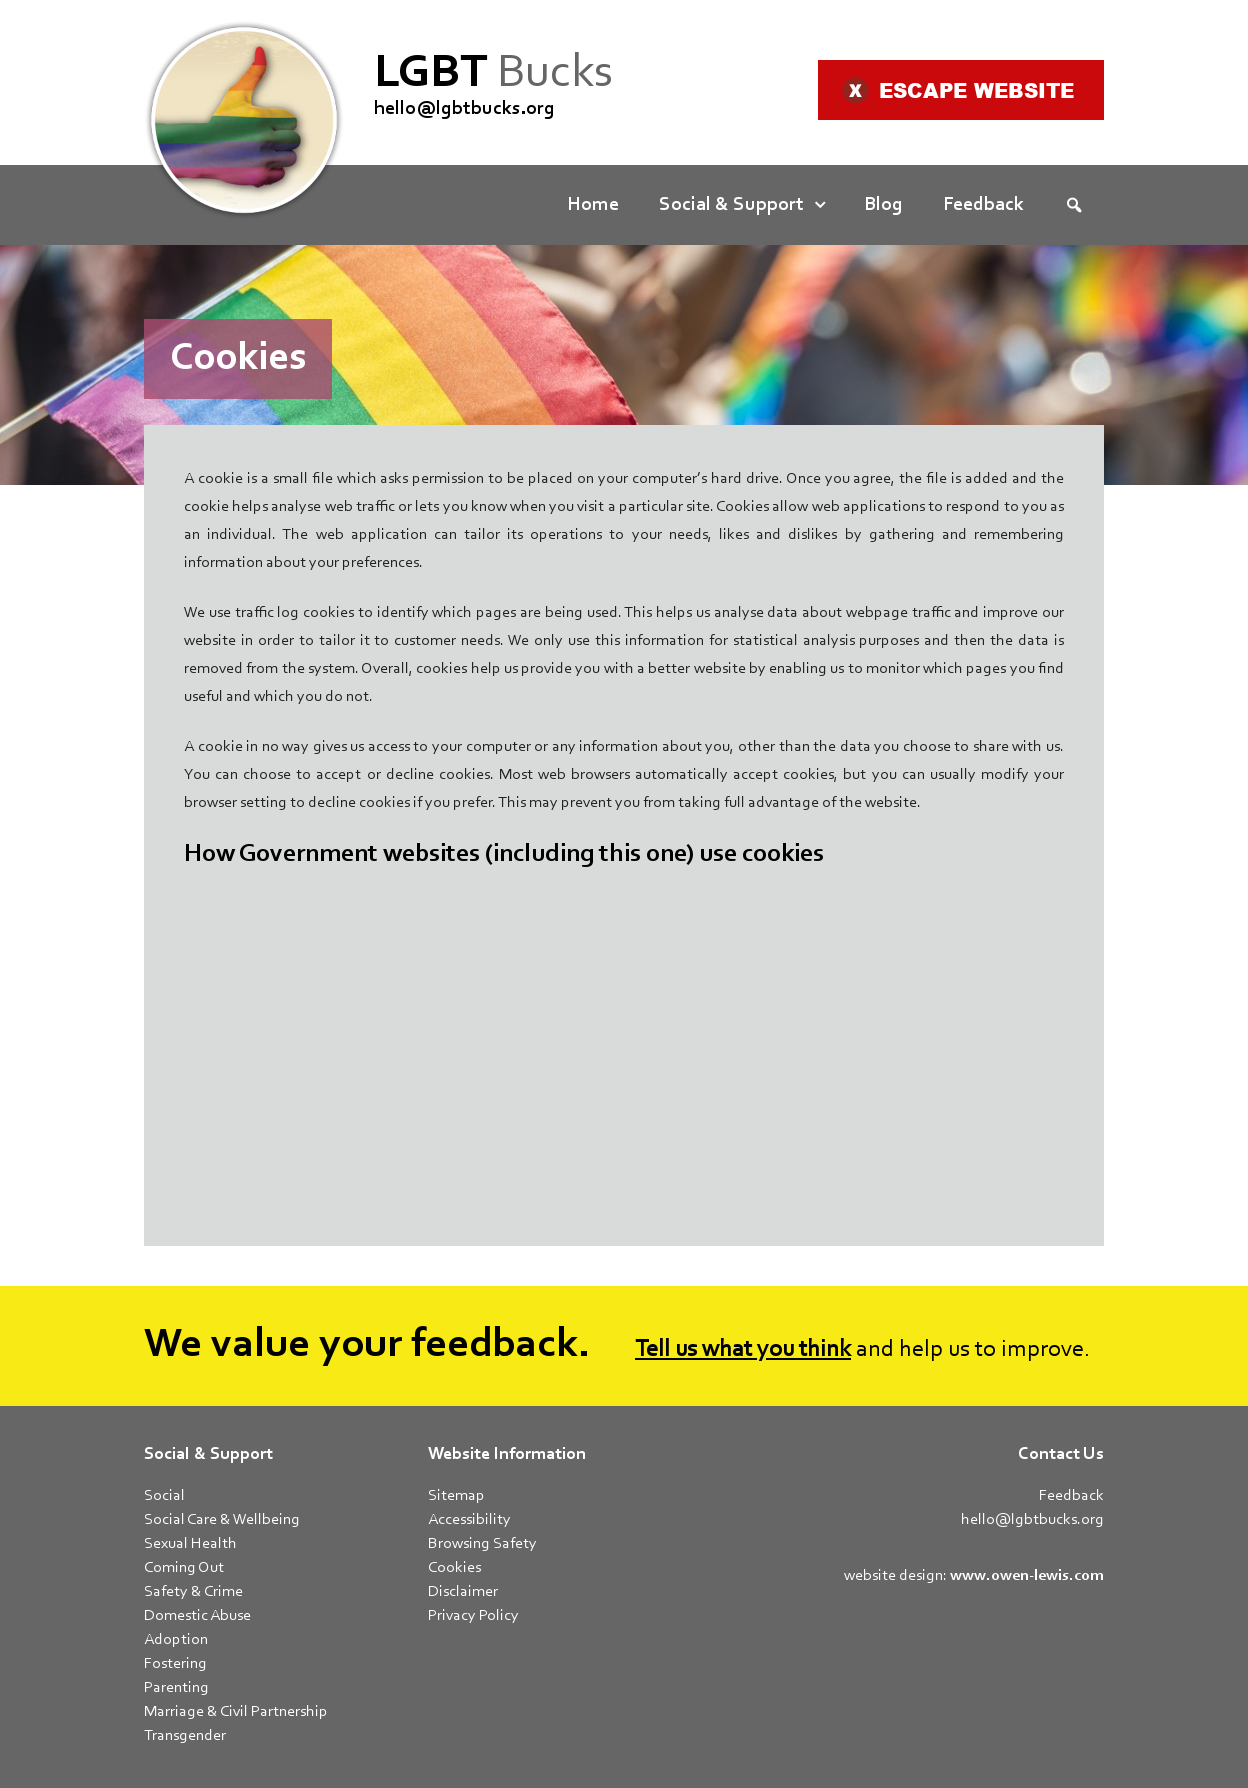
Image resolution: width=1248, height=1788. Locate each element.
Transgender (185, 1736)
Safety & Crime (193, 1592)
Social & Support (731, 205)
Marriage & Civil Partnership (236, 1712)
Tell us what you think (743, 1350)
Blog (883, 205)
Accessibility (469, 1520)
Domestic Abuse (197, 1616)
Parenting (176, 1688)
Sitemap (456, 1496)
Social (164, 1496)
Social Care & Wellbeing (222, 1520)
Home (593, 205)
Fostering (175, 1664)
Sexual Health (190, 1544)
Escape (958, 90)
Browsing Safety (482, 1544)
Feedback (983, 205)
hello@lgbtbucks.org (464, 109)
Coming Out (184, 1568)
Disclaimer (463, 1592)
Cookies (454, 1568)
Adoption (176, 1640)
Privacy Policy (473, 1616)
